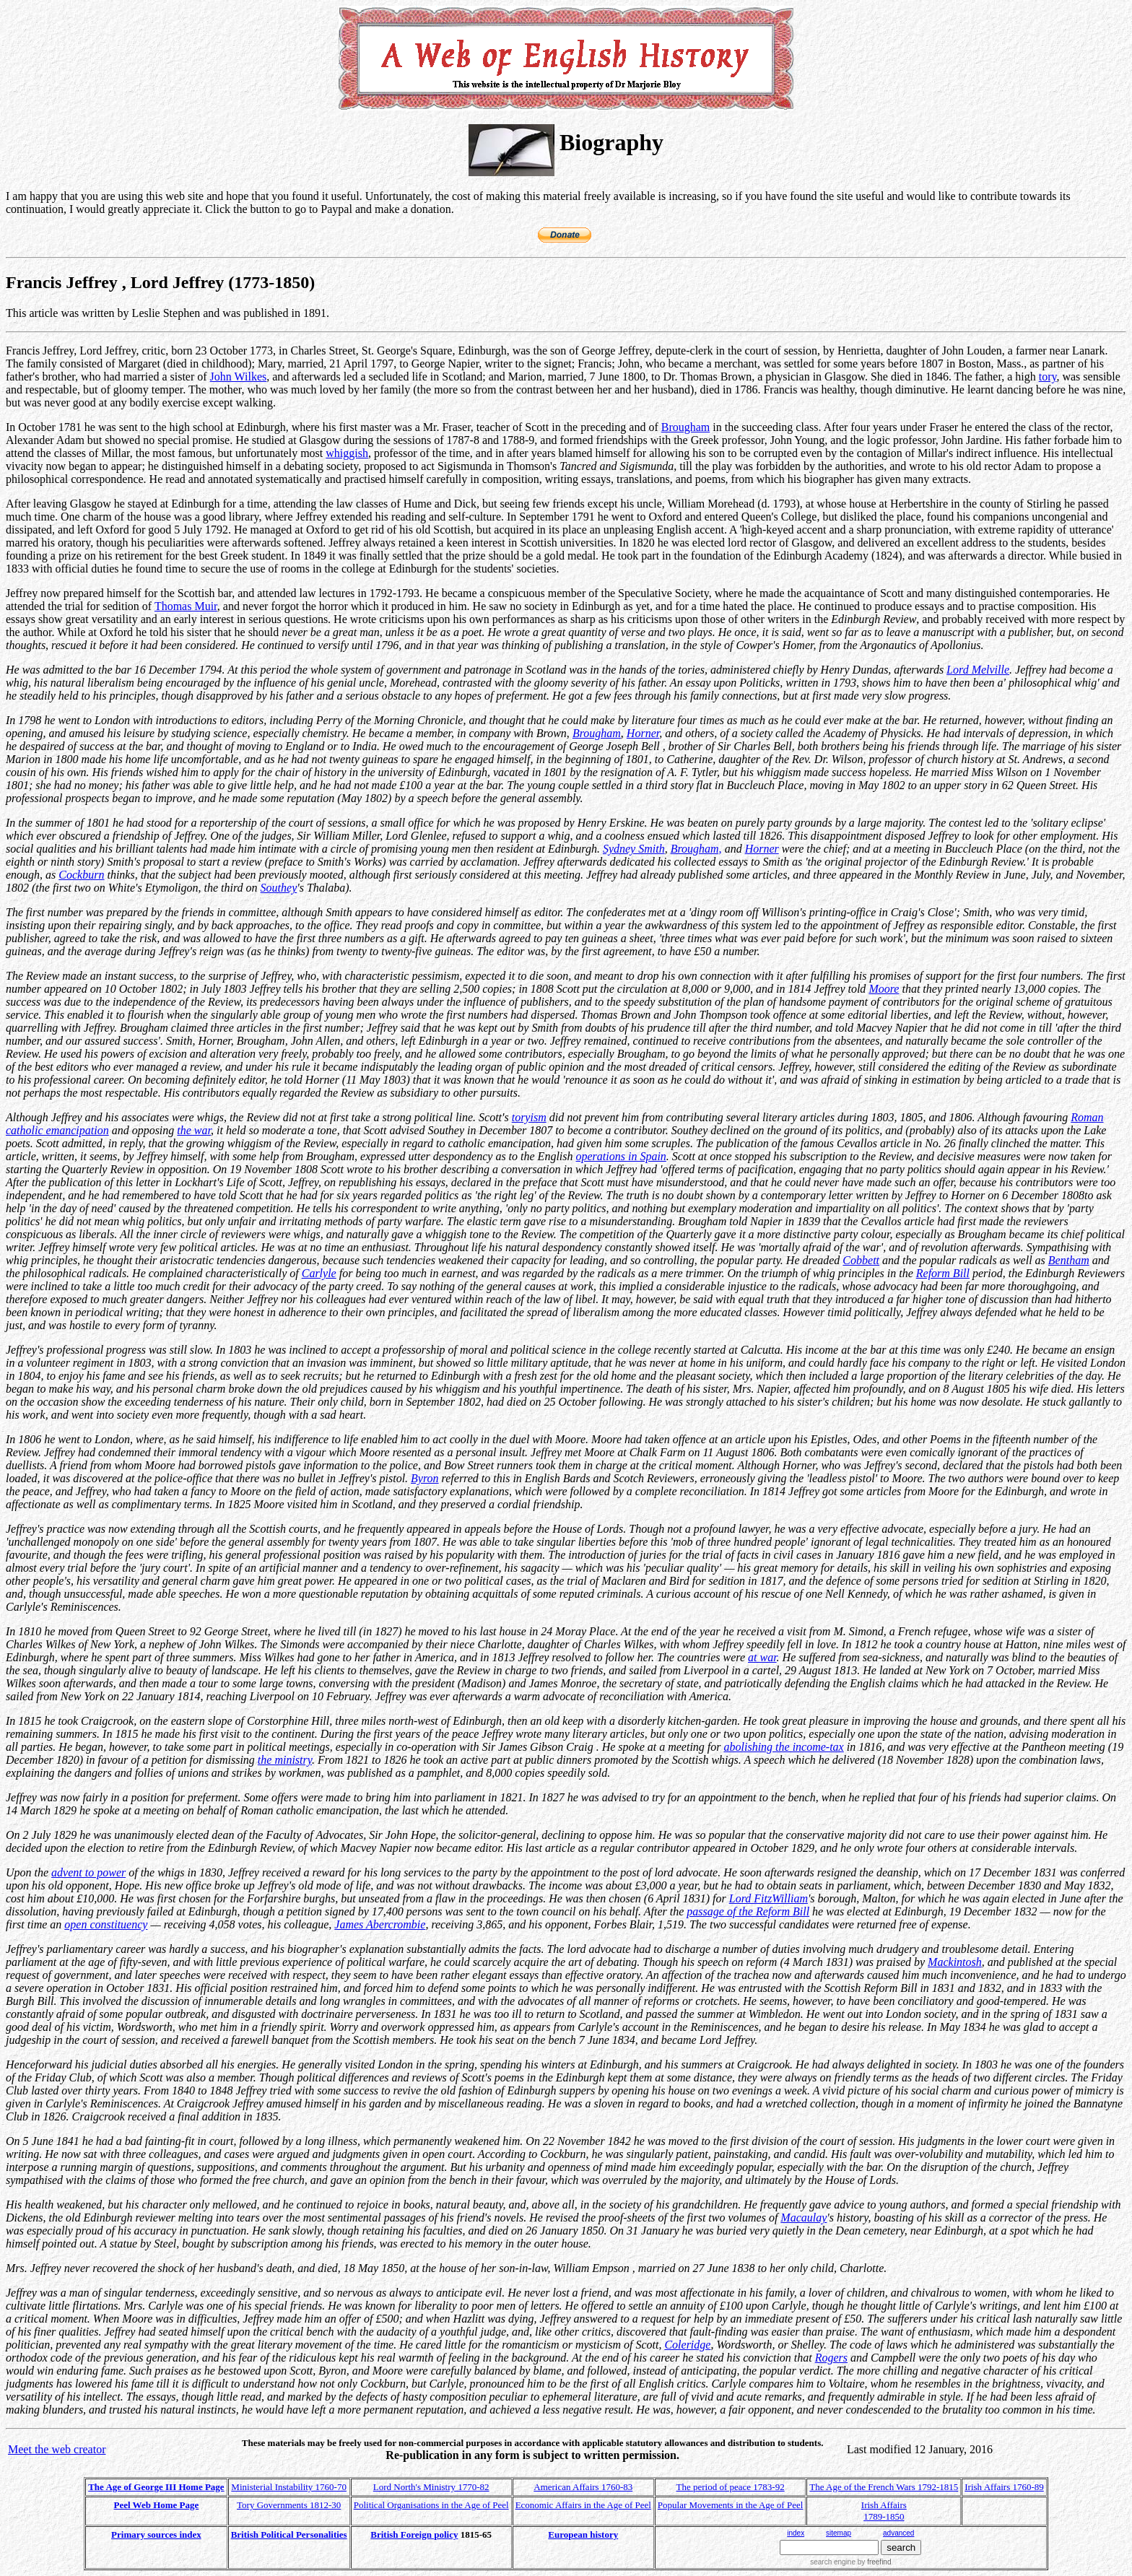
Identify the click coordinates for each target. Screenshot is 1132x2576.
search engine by (850, 2562)
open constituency (105, 1924)
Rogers (831, 2357)
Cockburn (81, 875)
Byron (425, 1478)
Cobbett (861, 1260)
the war (194, 1130)
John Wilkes (238, 376)
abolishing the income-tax (784, 1747)
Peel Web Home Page (156, 2504)
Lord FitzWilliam (768, 1898)
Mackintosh (955, 1962)
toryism (529, 1117)
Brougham (685, 427)
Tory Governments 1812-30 (289, 2504)
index (795, 2533)
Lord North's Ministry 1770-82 (431, 2486)
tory (1048, 376)
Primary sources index (156, 2534)
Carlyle (319, 1273)
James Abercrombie (379, 1924)
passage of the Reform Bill (748, 1911)
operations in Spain (621, 1156)
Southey (279, 888)
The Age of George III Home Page (156, 2486)
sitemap (838, 2533)
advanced (898, 2533)
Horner (643, 733)
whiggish (347, 453)
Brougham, (696, 849)
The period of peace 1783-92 (730, 2486)
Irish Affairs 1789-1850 (884, 2510)
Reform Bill (943, 1273)
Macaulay (803, 2217)
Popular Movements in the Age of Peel (730, 2504)
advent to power (88, 1872)
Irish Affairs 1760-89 (1004, 2486)
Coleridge (687, 2344)
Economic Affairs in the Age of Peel (583, 2504)
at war (762, 1657)
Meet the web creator (56, 2449)
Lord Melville (977, 669)
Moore (883, 989)
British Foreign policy (414, 2534)
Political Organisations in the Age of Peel (431, 2504)
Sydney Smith (634, 849)
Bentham (1068, 1260)
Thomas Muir (185, 606)
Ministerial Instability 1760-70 (289, 2486)
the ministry (285, 1760)
